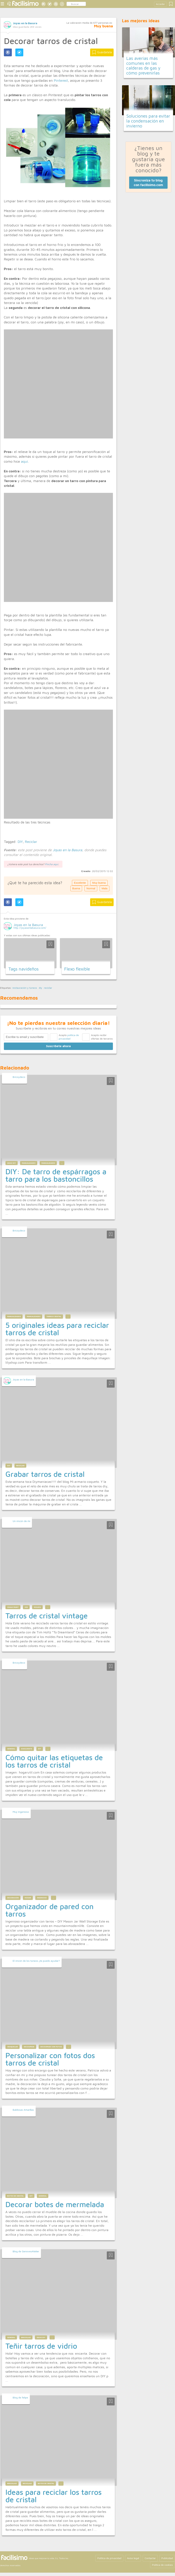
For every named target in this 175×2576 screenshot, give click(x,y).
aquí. (25, 461)
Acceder (160, 4)
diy (40, 988)
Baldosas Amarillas (23, 2109)
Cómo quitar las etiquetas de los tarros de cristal (54, 1761)
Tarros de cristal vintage (46, 1615)
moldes (37, 1607)
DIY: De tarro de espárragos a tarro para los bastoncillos (55, 1175)
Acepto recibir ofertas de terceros (102, 1037)
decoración (13, 1898)
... (62, 1163)
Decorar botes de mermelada (54, 2204)
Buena (76, 888)
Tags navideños (23, 968)
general (11, 1749)
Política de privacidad (109, 2558)
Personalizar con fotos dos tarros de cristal (50, 2059)
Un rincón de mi (21, 1521)
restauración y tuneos (24, 988)
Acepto (69, 1037)
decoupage (29, 2047)
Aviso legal (133, 2558)
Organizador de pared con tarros (49, 1910)
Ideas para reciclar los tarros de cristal (53, 2496)
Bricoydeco (19, 1076)
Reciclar (31, 842)
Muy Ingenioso (21, 1811)
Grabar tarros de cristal (45, 1474)
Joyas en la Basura (25, 23)
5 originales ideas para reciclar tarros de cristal (57, 1329)
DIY (20, 842)
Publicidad (167, 2558)
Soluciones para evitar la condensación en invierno (148, 120)
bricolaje (26, 2337)
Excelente (80, 882)
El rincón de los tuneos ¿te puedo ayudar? (36, 1960)
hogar (28, 1898)
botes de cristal (15, 2196)
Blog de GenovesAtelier (26, 2251)
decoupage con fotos (51, 2047)
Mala (104, 888)
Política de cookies (162, 2564)
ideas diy (11, 1163)
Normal (90, 888)
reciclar (48, 988)
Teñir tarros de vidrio (41, 2345)
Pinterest (61, 80)
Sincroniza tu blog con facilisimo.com (148, 182)
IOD (26, 1607)
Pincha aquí (51, 864)
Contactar (150, 2558)
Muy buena (99, 882)
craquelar (12, 2047)
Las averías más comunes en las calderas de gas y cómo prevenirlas (143, 65)
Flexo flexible (77, 968)
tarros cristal (53, 1316)
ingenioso (42, 1898)
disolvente (26, 1749)
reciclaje (27, 2483)
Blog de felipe (20, 2397)
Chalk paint (13, 1607)
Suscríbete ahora (58, 1046)
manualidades (28, 1163)
